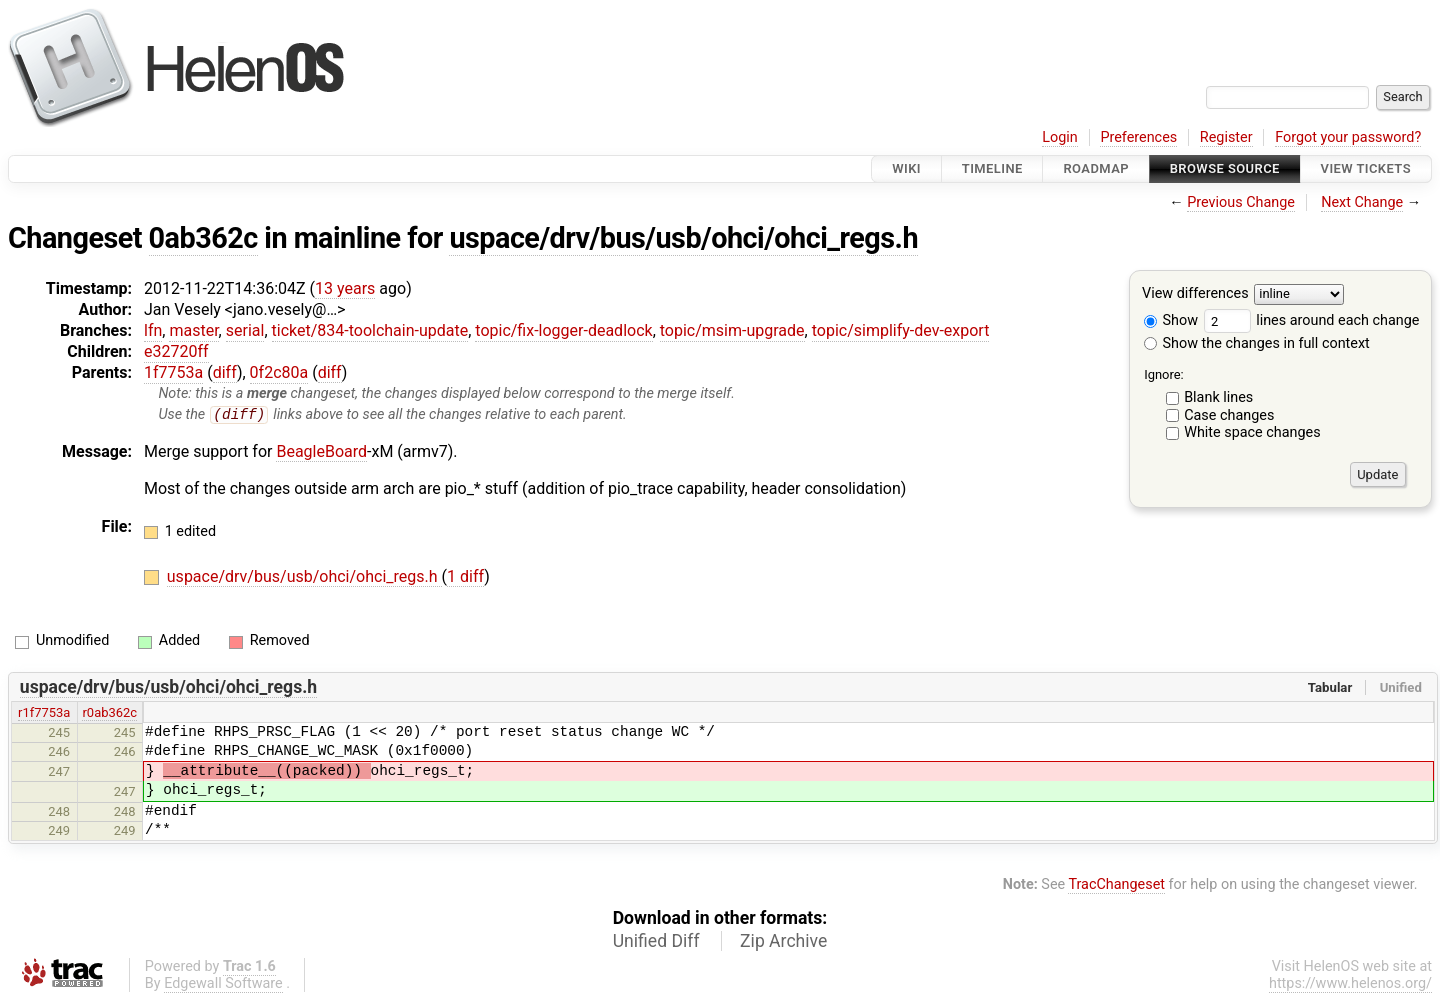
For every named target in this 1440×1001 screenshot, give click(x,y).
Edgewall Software (223, 983)
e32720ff (176, 351)
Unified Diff (656, 941)
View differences (1195, 294)
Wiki (906, 168)
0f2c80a (279, 372)
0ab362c (203, 238)
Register (1226, 137)
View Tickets (1366, 168)
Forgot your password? (1348, 137)
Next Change (1362, 202)
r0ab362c (109, 713)
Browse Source (1225, 168)
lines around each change (1312, 320)
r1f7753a (44, 713)
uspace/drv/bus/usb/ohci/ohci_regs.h (683, 238)
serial (245, 330)
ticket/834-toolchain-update (370, 330)
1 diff (465, 577)
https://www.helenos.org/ (1350, 983)
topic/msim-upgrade (732, 330)
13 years (345, 288)
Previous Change (1241, 202)
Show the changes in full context (1257, 343)
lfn (153, 330)
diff (225, 372)
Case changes (1229, 415)
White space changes (1252, 432)
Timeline (992, 168)
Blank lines (1218, 397)
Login (1060, 137)
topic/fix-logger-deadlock (563, 330)
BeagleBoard (321, 451)
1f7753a (173, 372)
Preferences (1138, 137)
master (193, 330)
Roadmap (1096, 168)
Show (1171, 320)
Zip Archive (783, 941)
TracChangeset (1116, 885)
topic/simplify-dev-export (901, 330)
